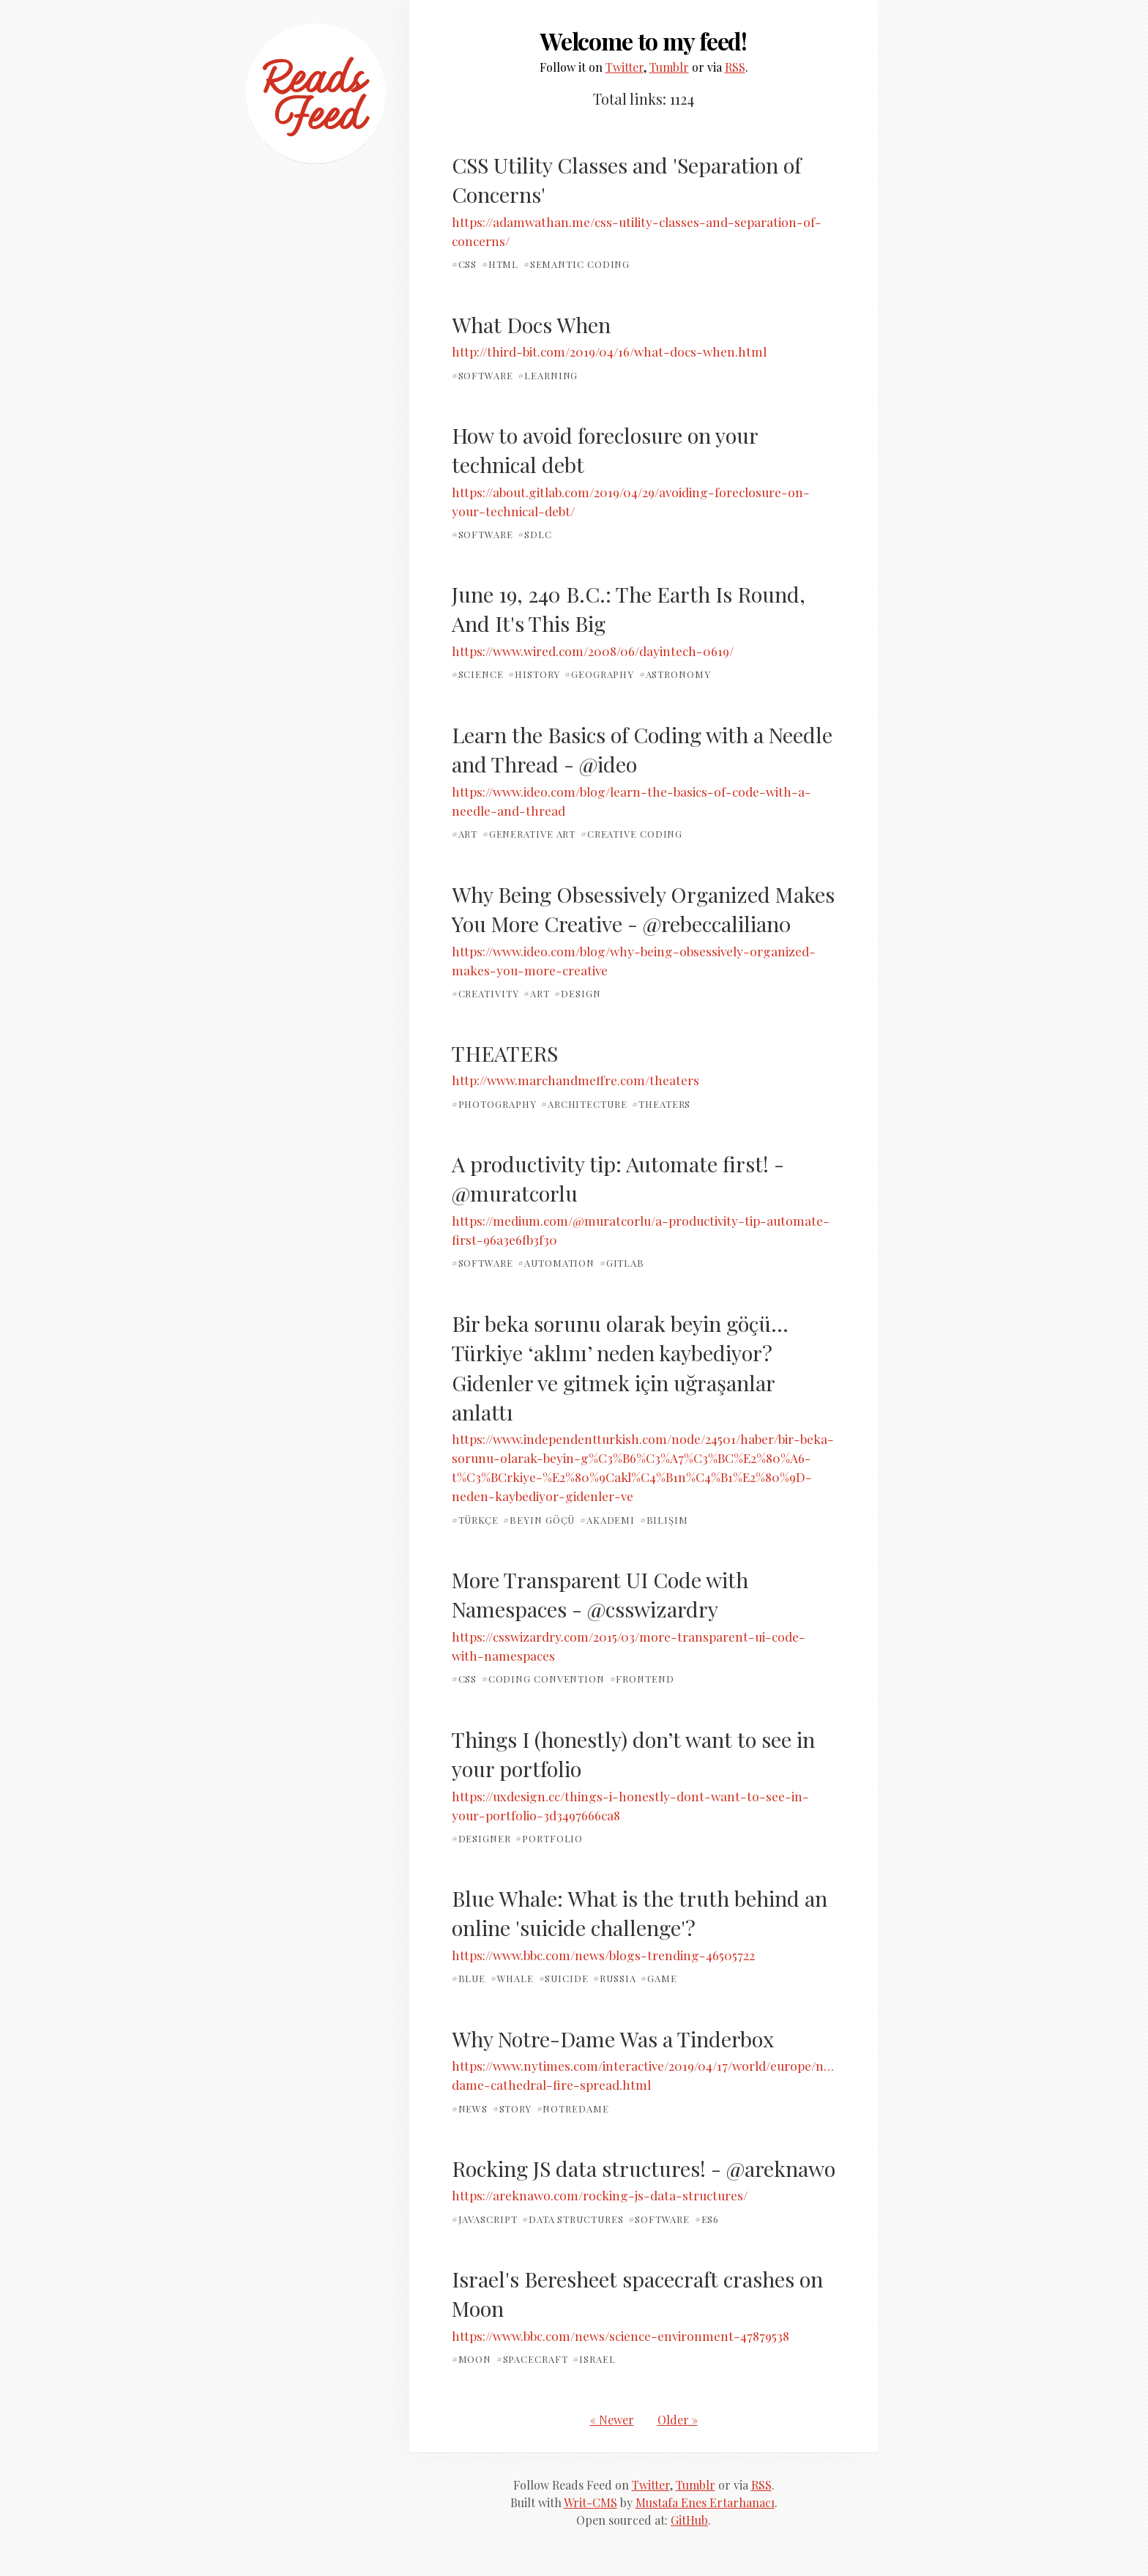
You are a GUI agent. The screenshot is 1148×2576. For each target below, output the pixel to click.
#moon (472, 2359)
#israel (594, 2359)
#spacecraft (532, 2359)
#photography (494, 1104)
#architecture (584, 1104)
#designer (481, 1838)
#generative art (529, 833)
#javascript (485, 2219)
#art (465, 833)
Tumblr (669, 67)
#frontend (642, 1678)
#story (512, 2108)
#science (478, 674)
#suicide (564, 1978)
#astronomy (675, 674)
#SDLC (535, 534)
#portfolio (549, 1838)
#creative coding (632, 833)
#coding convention (543, 1678)
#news (470, 2108)
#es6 (707, 2219)
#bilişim (664, 1519)
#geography (599, 674)
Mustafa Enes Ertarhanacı (705, 2502)
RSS (735, 67)
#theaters (661, 1104)
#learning (548, 374)
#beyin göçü (539, 1519)
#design (577, 993)
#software (482, 374)
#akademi (607, 1519)
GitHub (689, 2520)
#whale (512, 1978)
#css (464, 264)
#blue (469, 1978)
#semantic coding (576, 264)
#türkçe (475, 1519)
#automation (556, 1263)
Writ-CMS (590, 2502)
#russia (614, 1978)
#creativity (485, 993)
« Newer (612, 2419)
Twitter (624, 67)
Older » (677, 2419)
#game (659, 1978)
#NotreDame (573, 2108)
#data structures (573, 2219)
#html (500, 264)
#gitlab (622, 1263)
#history (533, 674)
